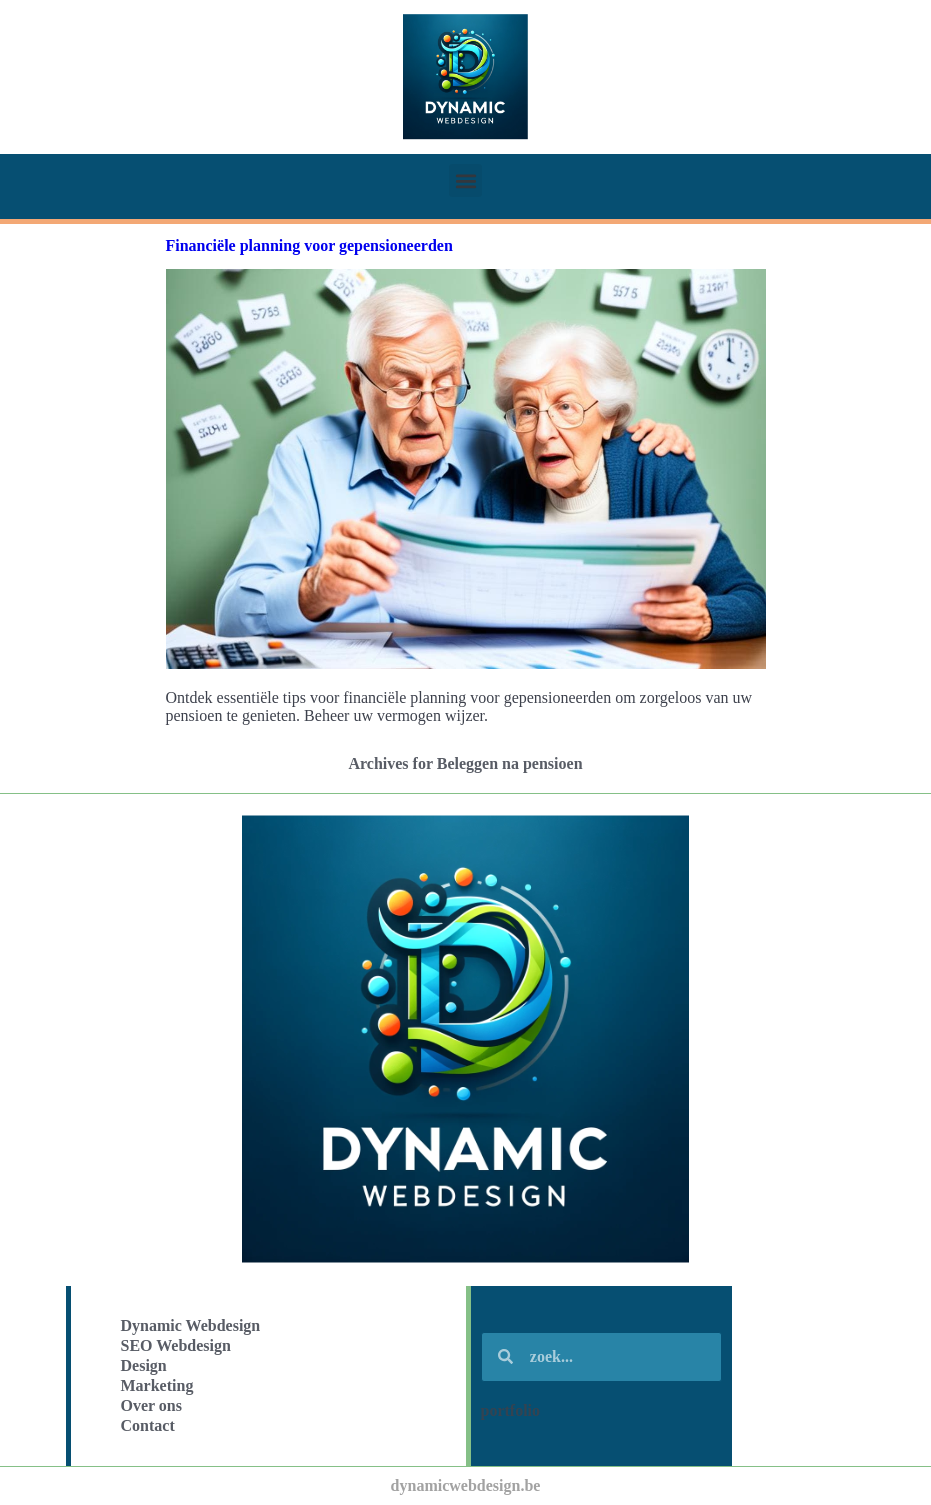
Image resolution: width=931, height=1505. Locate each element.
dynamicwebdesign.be (466, 1485)
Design (144, 1365)
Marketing (157, 1385)
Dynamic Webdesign (191, 1325)
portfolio (511, 1410)
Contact (148, 1425)
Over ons (151, 1405)
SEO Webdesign (176, 1345)
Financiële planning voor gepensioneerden (309, 245)
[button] (465, 180)
